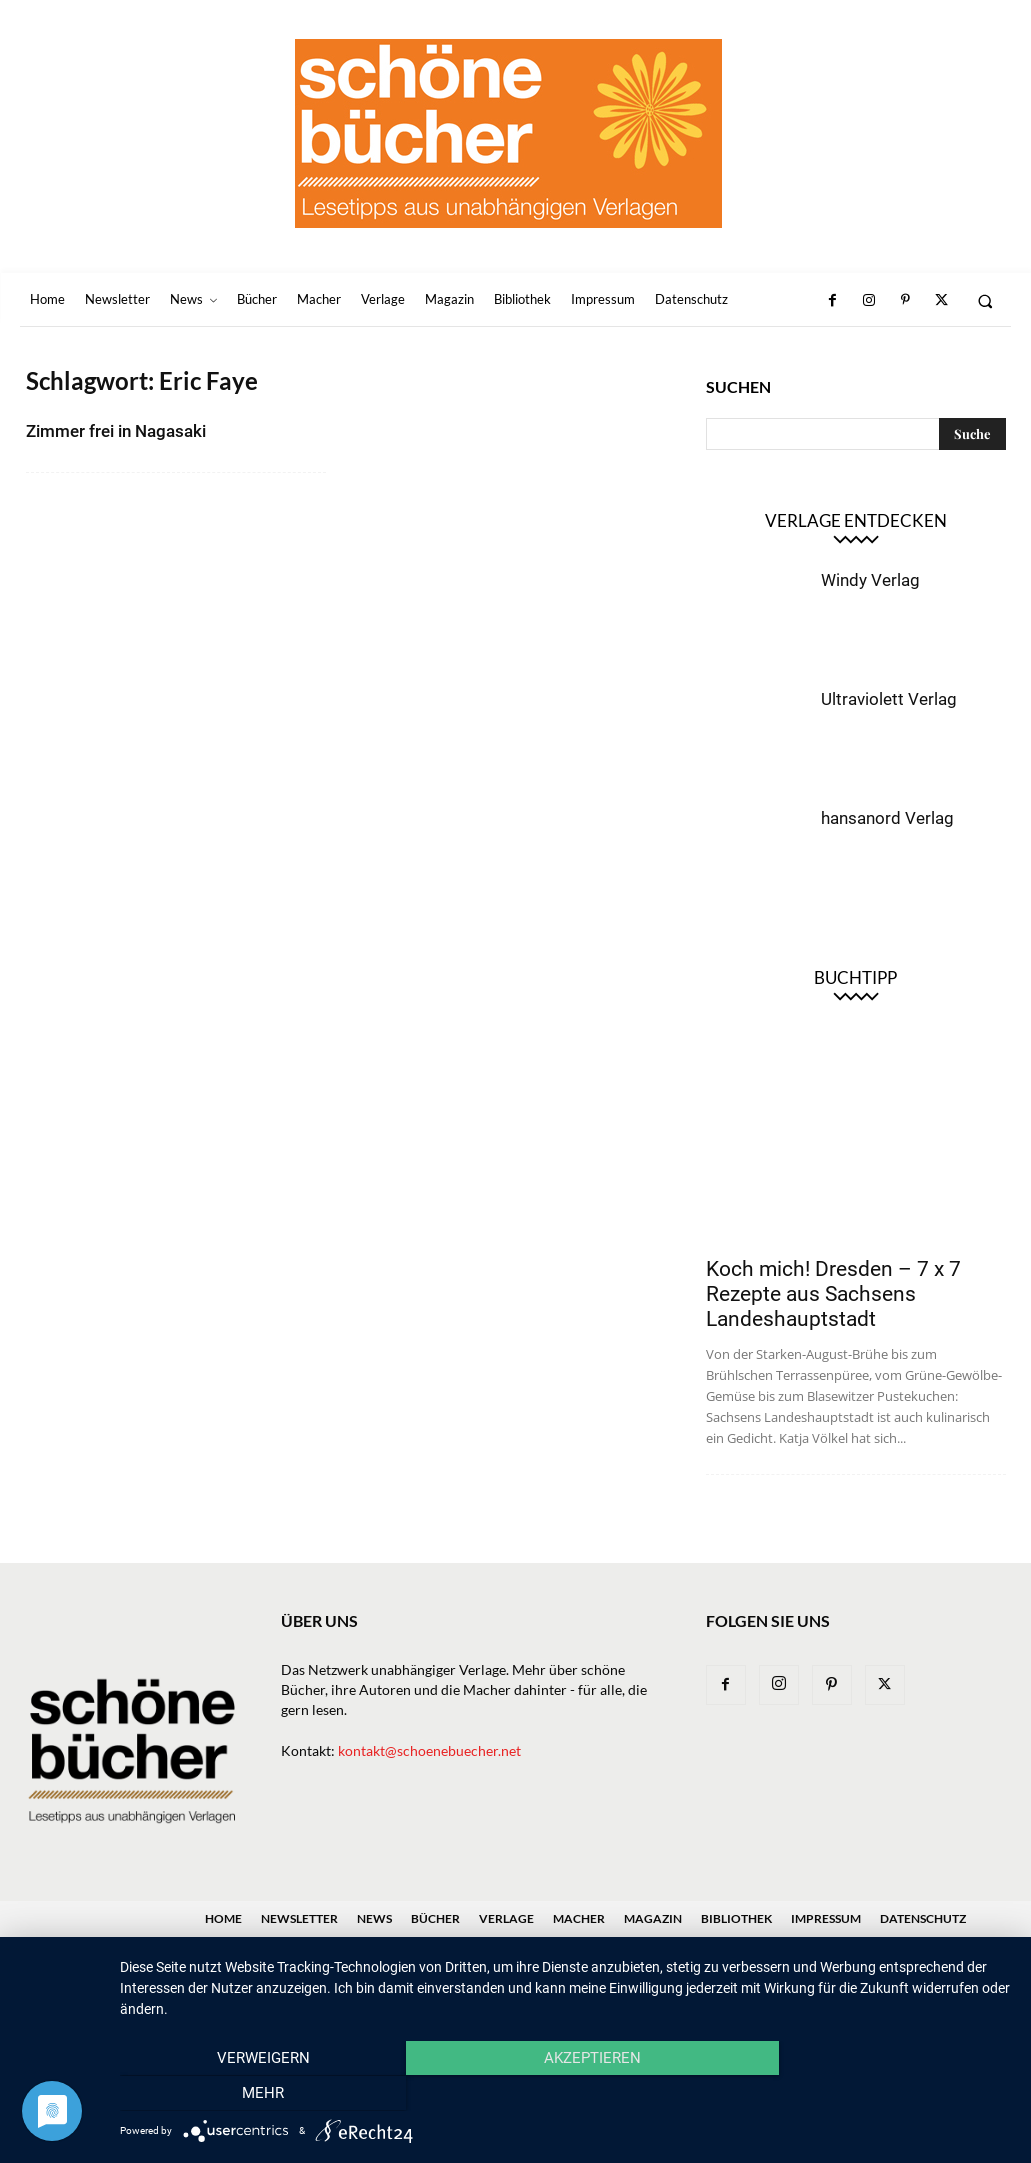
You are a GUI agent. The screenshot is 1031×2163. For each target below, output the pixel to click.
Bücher (435, 1918)
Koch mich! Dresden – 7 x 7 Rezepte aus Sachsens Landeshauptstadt (833, 1294)
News (374, 1918)
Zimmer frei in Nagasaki (116, 431)
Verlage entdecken (856, 520)
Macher (579, 1918)
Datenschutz (923, 1918)
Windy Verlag (870, 580)
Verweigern (253, 2094)
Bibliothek (736, 1918)
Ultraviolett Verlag (889, 699)
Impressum (826, 1918)
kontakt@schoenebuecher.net (429, 1750)
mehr (877, 2094)
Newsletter (299, 1918)
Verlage (506, 1918)
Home (223, 1918)
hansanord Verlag (887, 818)
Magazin (653, 1918)
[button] (985, 300)
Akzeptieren (565, 2094)
